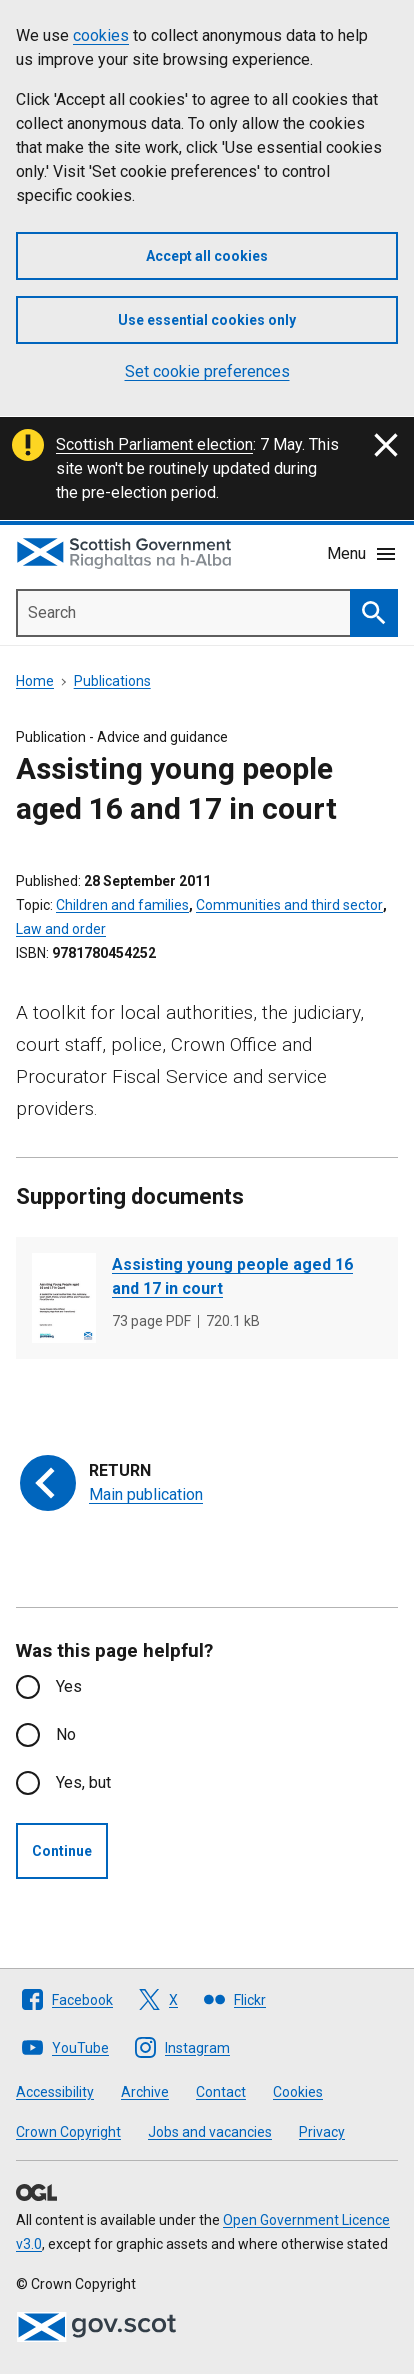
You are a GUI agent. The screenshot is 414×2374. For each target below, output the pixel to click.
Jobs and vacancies (210, 2132)
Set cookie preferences (207, 371)
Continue (62, 1851)
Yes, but (83, 1782)
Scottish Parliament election (154, 444)
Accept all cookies (207, 256)
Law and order (61, 929)
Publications (112, 681)
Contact (221, 2092)
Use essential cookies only (207, 320)
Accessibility (55, 2092)
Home (35, 681)
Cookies (298, 2092)
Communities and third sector (289, 905)
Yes (69, 1686)
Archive (145, 2092)
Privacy (322, 2132)
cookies (101, 35)
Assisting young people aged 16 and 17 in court (232, 1276)
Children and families (122, 905)
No (66, 1734)
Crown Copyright (68, 2132)
